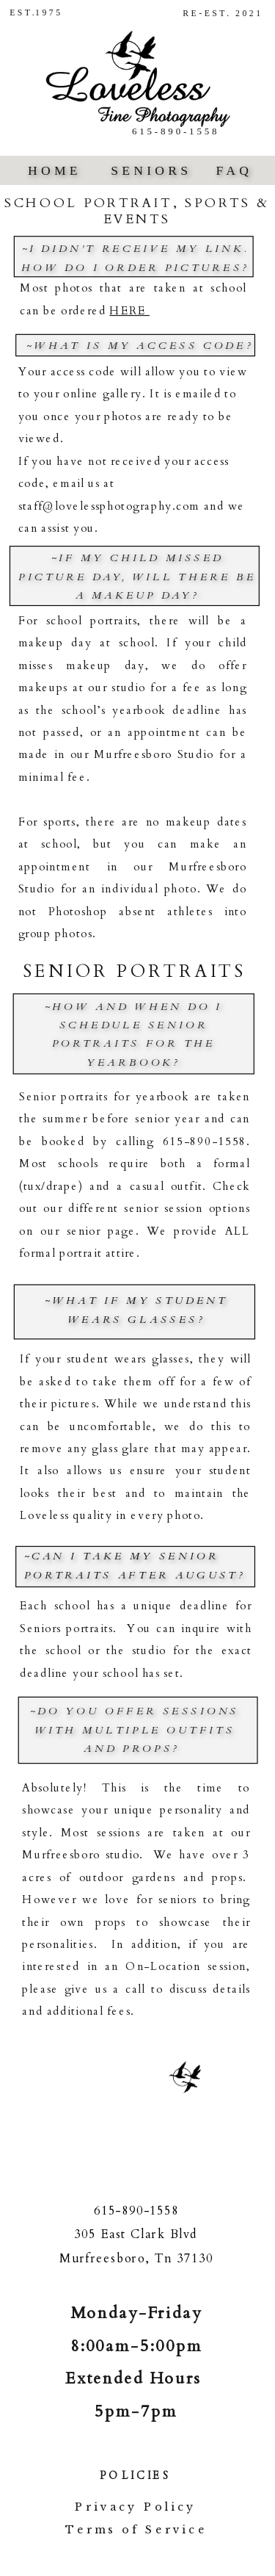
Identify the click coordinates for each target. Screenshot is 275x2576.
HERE (129, 311)
